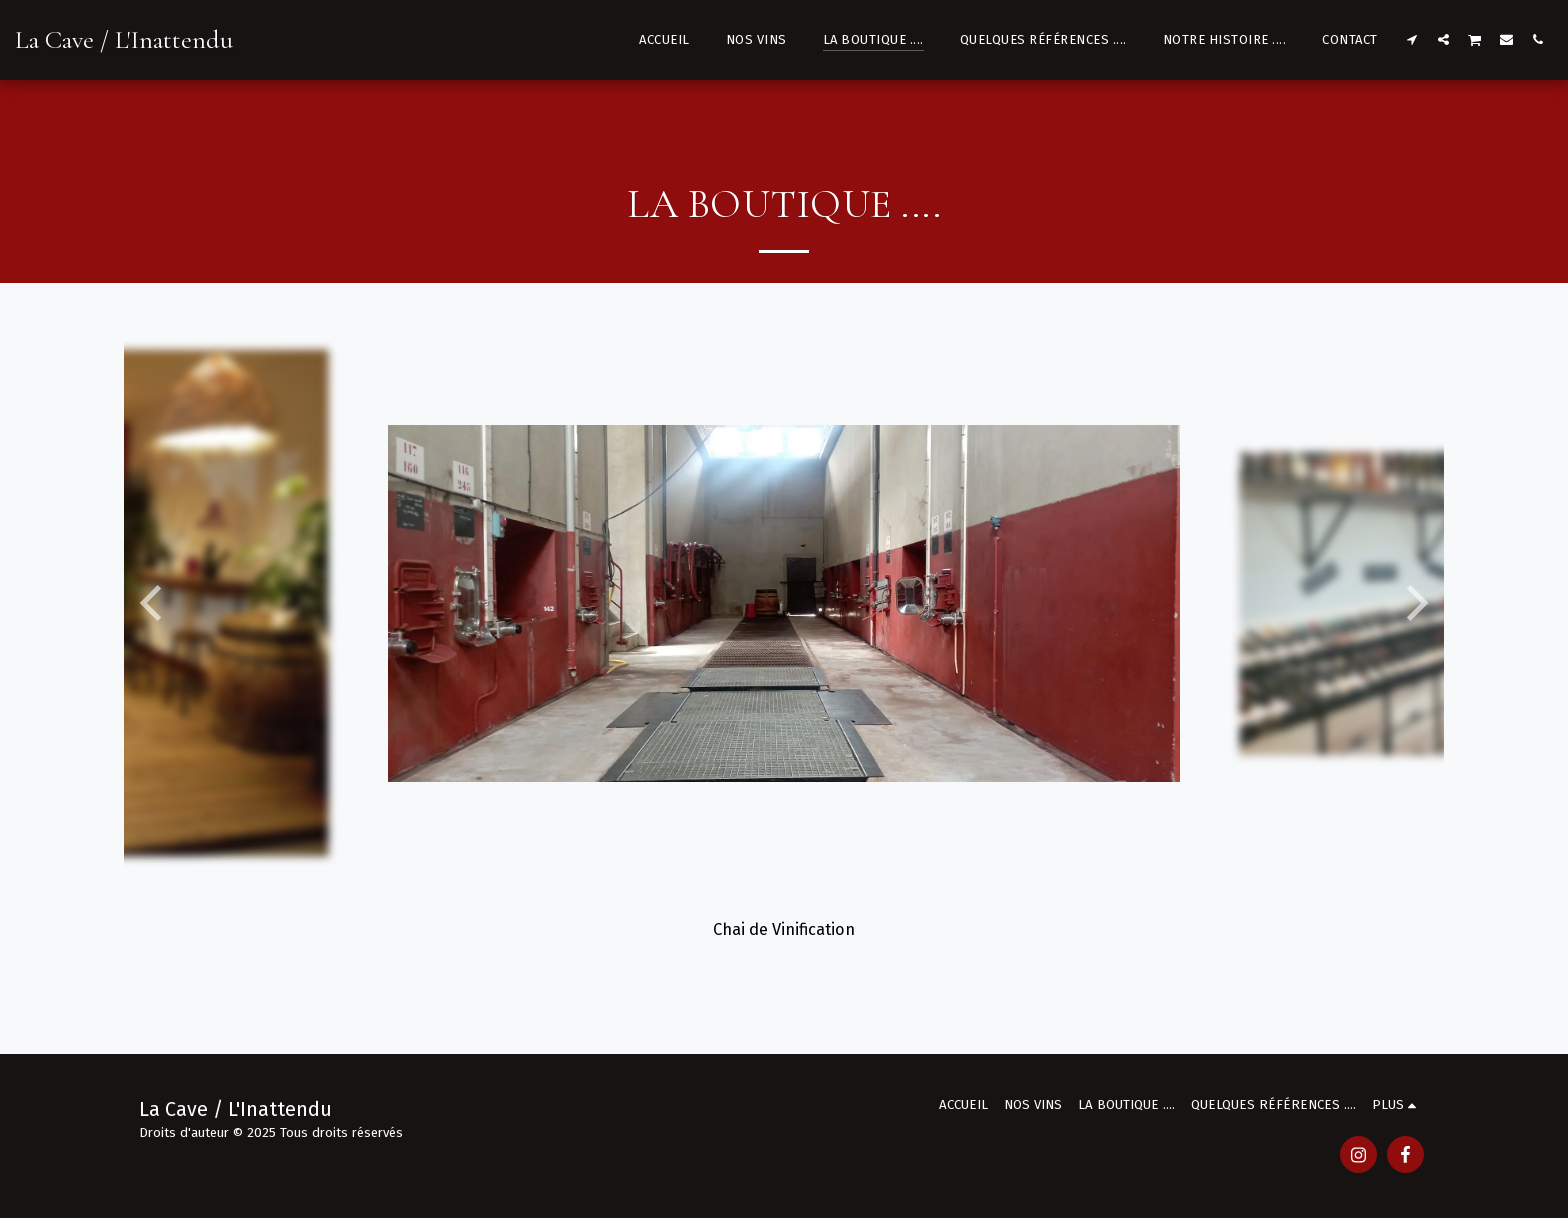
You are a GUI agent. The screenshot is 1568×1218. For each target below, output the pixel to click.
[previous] (154, 603)
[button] (1412, 39)
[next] (1414, 603)
